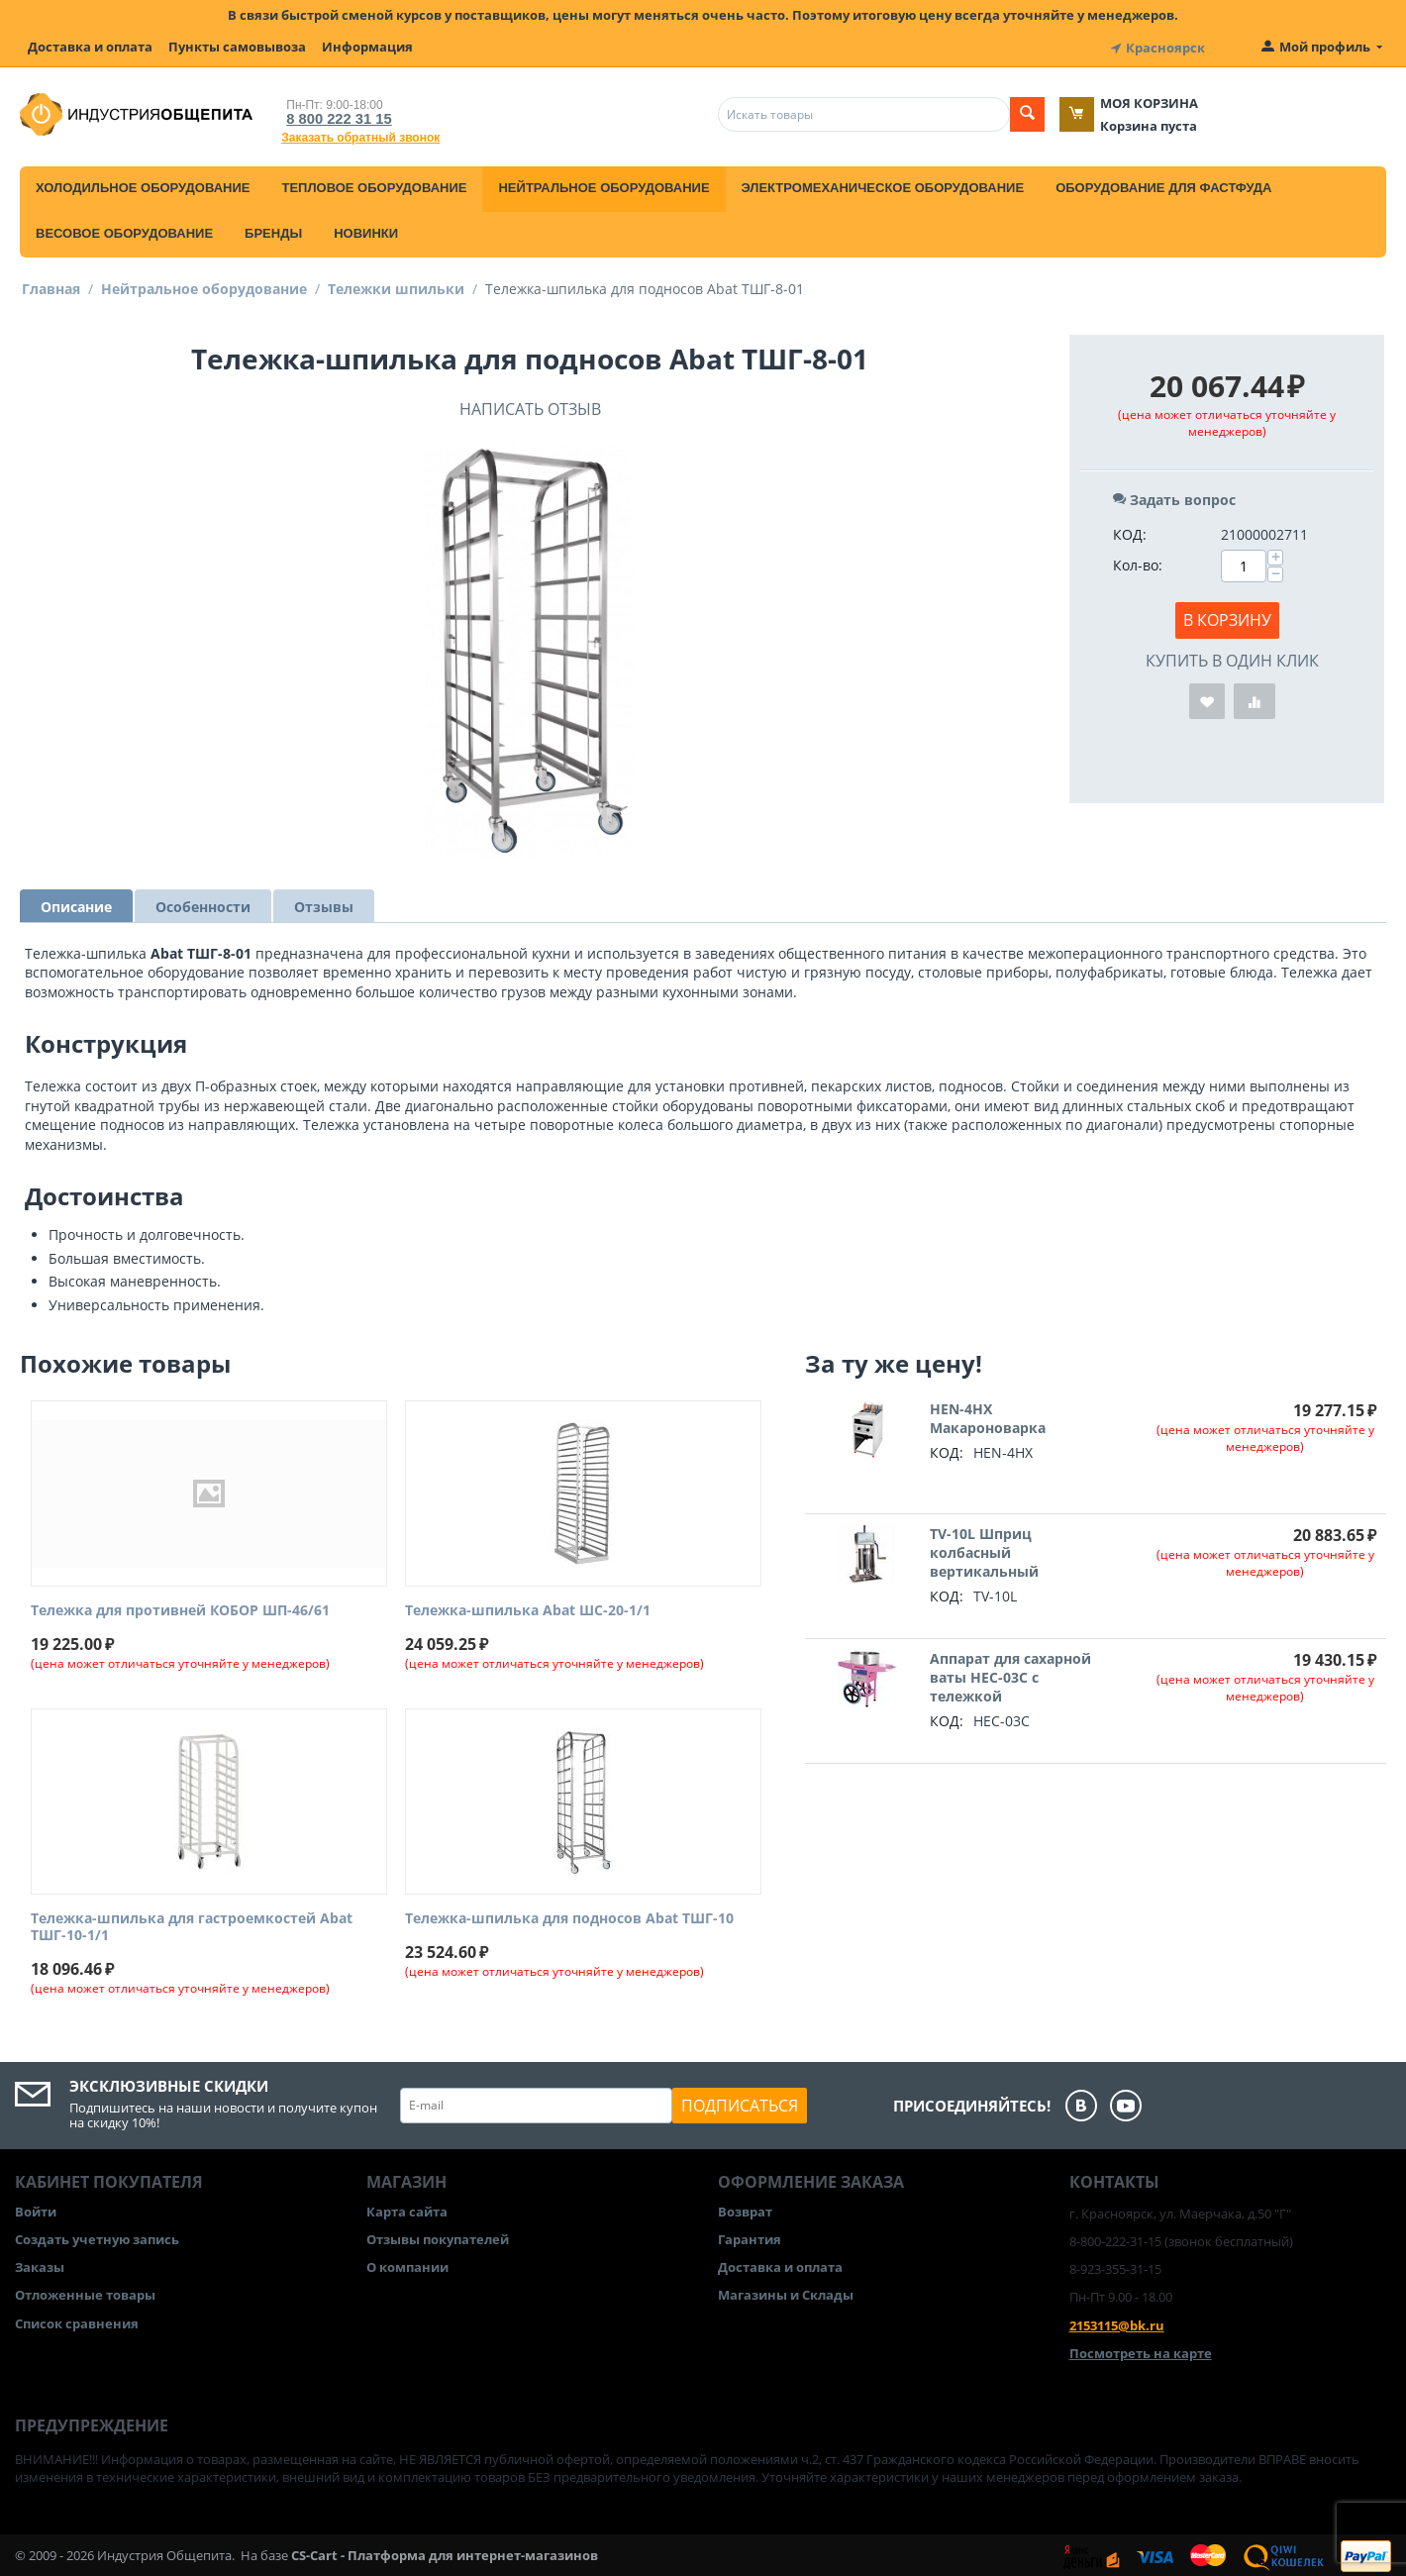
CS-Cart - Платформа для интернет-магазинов (444, 2552)
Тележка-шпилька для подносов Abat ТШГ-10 (569, 1915)
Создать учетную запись (97, 2236)
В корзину (1227, 617)
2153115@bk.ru (1116, 2322)
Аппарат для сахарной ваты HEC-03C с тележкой (1010, 1675)
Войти (35, 2208)
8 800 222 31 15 (332, 115)
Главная (51, 285)
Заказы (39, 2264)
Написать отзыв (530, 406)
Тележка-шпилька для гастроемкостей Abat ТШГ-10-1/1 (191, 1924)
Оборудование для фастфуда (1163, 184)
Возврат (745, 2208)
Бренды (273, 230)
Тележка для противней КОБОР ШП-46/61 (180, 1608)
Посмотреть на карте (1140, 2350)
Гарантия (749, 2236)
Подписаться (739, 2102)
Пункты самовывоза (237, 46)
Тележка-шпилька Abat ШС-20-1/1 (528, 1608)
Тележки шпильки (396, 285)
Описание (76, 903)
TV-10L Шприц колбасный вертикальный (984, 1550)
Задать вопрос (1174, 496)
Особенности (203, 903)
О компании (407, 2264)
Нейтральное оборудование (603, 184)
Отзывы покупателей (437, 2236)
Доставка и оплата (90, 46)
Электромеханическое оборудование (883, 184)
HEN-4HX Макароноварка (988, 1416)
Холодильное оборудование (143, 184)
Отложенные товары (85, 2293)
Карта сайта (407, 2208)
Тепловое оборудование (373, 184)
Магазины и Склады (786, 2293)
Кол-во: (1137, 562)
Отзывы (323, 903)
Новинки (366, 230)
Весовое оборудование (124, 230)
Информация (367, 46)
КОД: (1130, 531)
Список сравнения (77, 2320)
